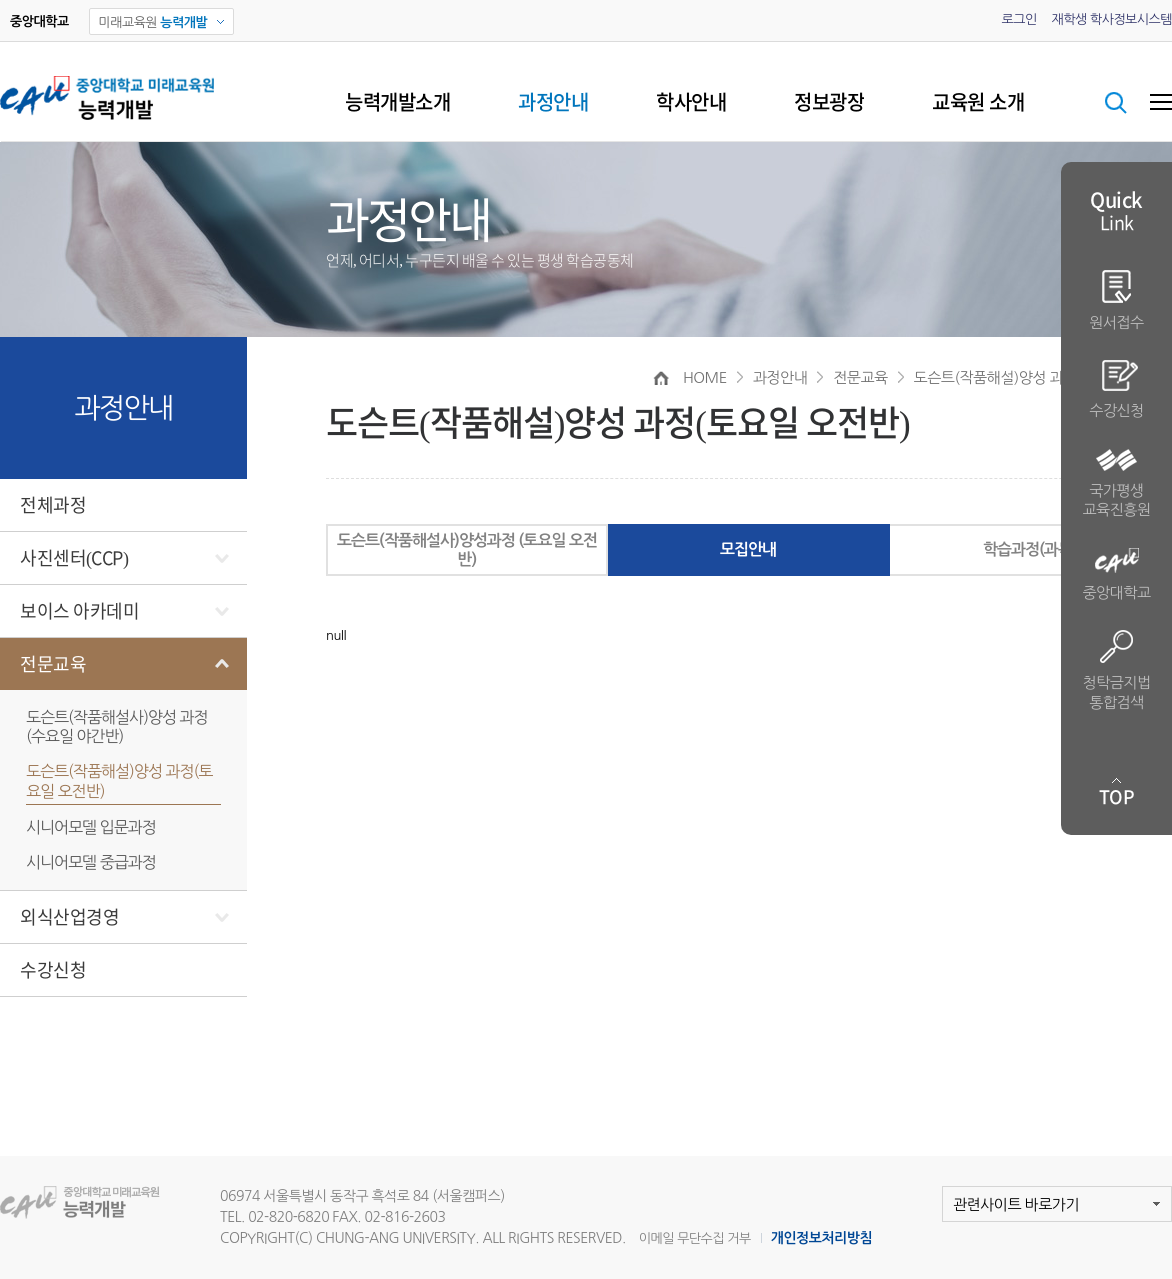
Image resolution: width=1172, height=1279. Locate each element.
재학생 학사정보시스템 (1112, 19)
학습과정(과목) (1030, 549)
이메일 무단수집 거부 (695, 1238)
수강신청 (53, 970)
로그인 (1018, 19)
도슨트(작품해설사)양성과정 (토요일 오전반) (467, 550)
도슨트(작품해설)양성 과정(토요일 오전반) (119, 780)
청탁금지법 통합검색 (1116, 670)
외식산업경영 (69, 917)
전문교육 (53, 664)
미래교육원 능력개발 (92, 1202)
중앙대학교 (1116, 574)
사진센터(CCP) (74, 558)
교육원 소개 (978, 102)
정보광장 (829, 102)
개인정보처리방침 (821, 1238)
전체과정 (53, 505)
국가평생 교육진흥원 (1116, 483)
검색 (1116, 103)
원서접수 (1116, 300)
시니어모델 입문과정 (91, 827)
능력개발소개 (397, 102)
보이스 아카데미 (79, 611)
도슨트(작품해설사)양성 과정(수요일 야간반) (117, 726)
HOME (705, 377)
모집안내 (748, 549)
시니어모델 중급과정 (91, 862)
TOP (1117, 797)
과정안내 (553, 102)
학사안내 (691, 102)
